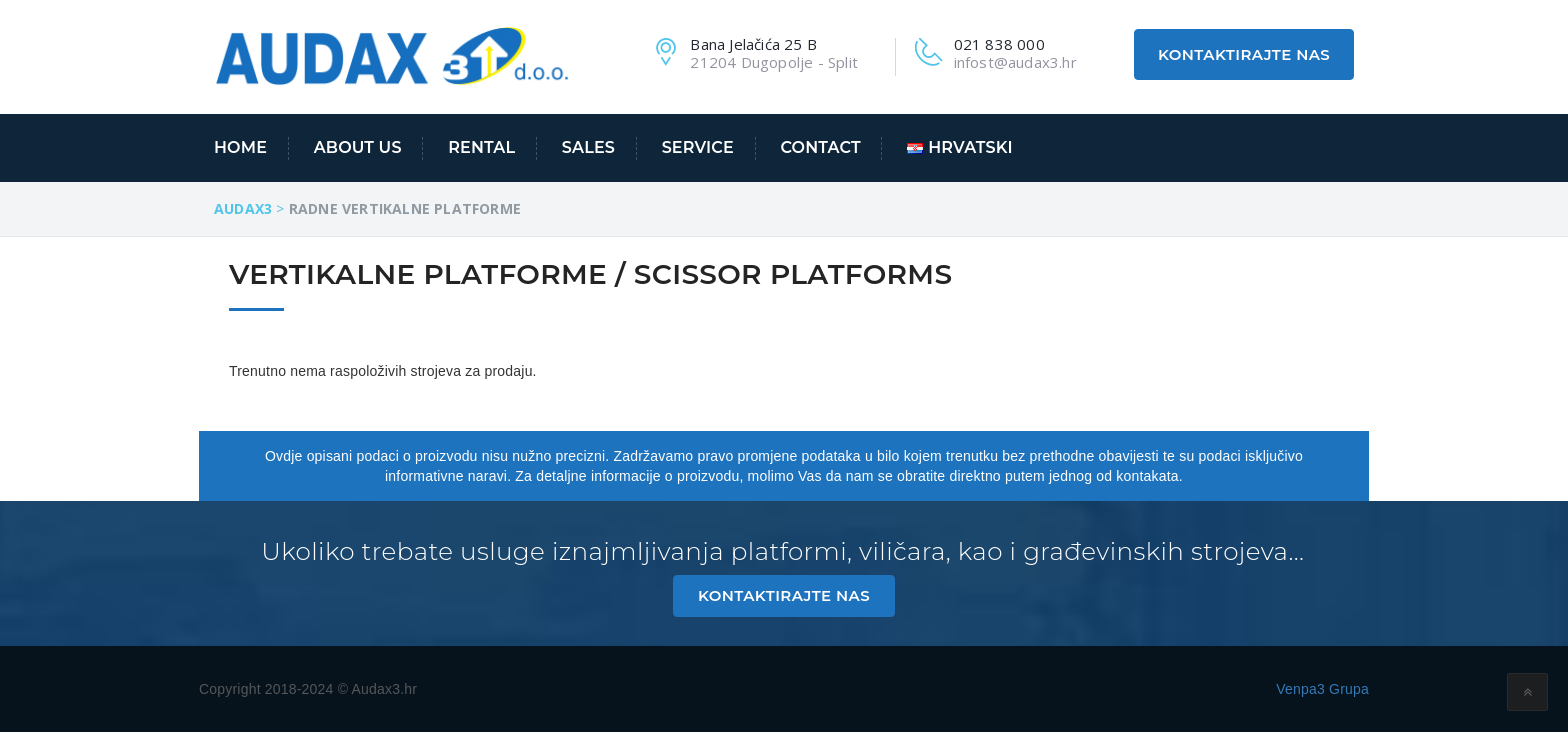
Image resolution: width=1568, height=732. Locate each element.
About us (358, 147)
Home (240, 147)
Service (698, 147)
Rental (481, 147)
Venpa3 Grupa (1322, 689)
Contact (821, 147)
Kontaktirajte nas (1244, 54)
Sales (588, 147)
